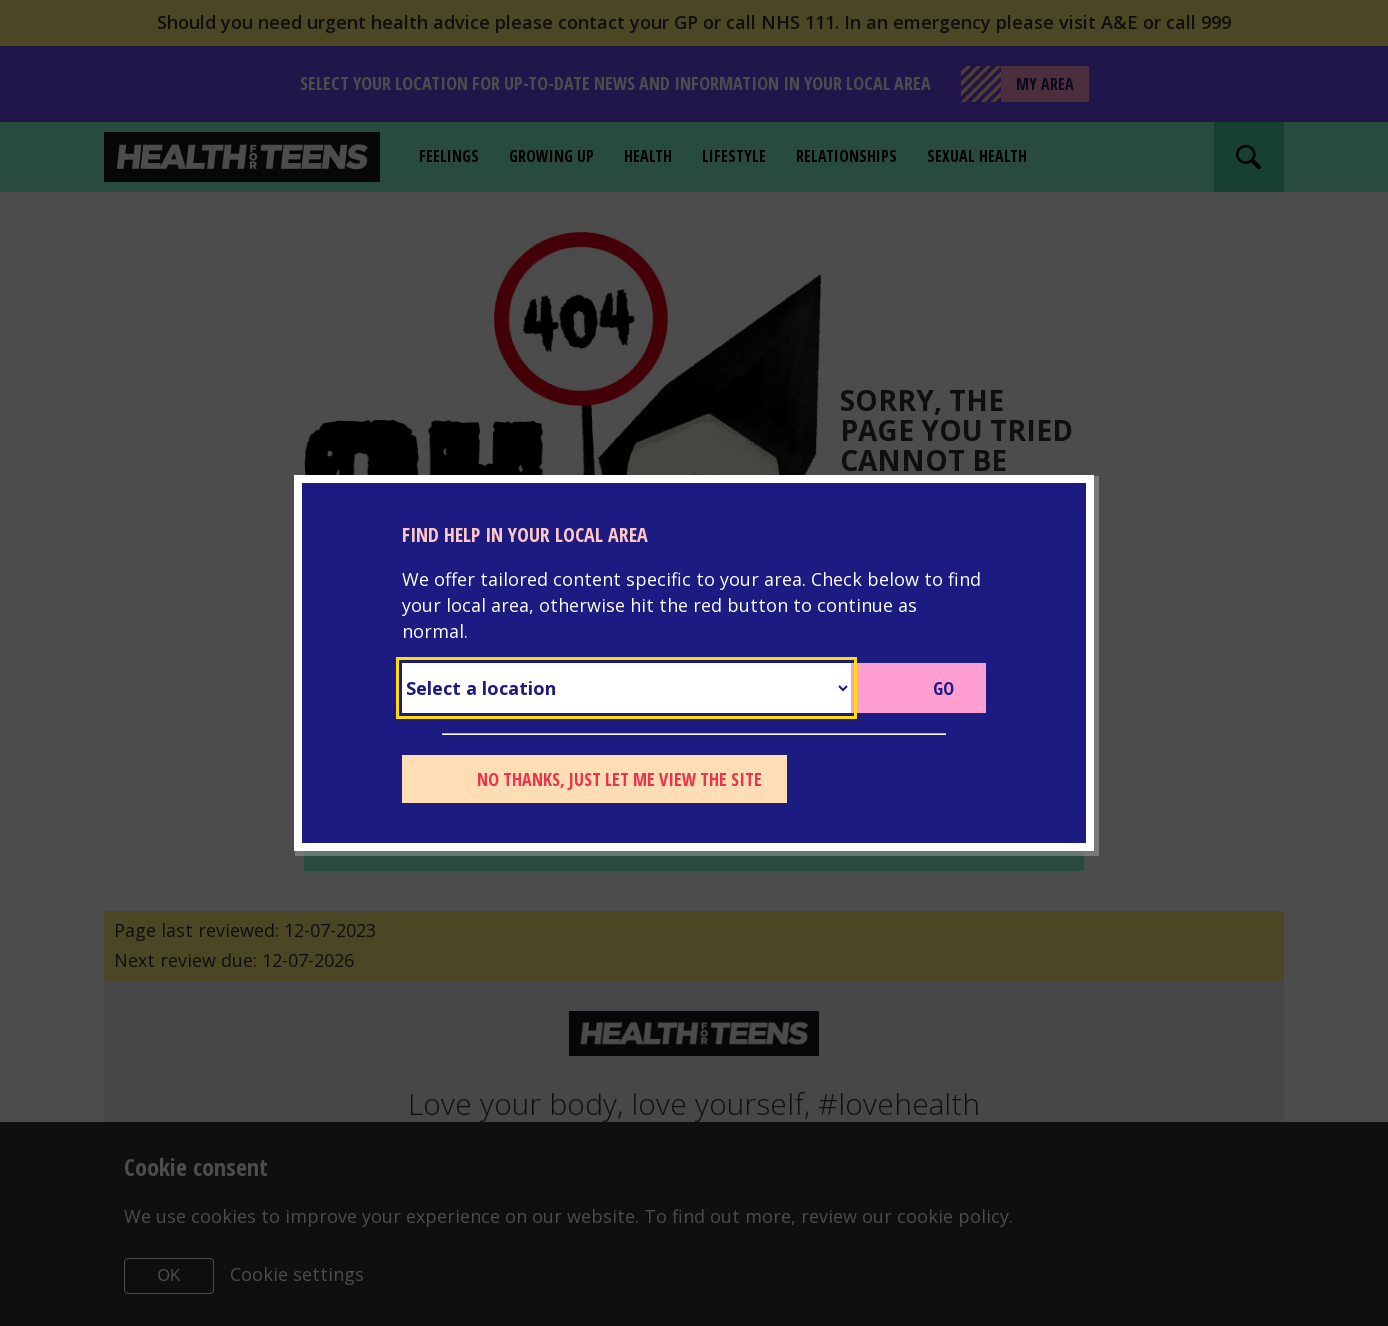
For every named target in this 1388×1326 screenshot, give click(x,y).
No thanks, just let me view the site (619, 779)
